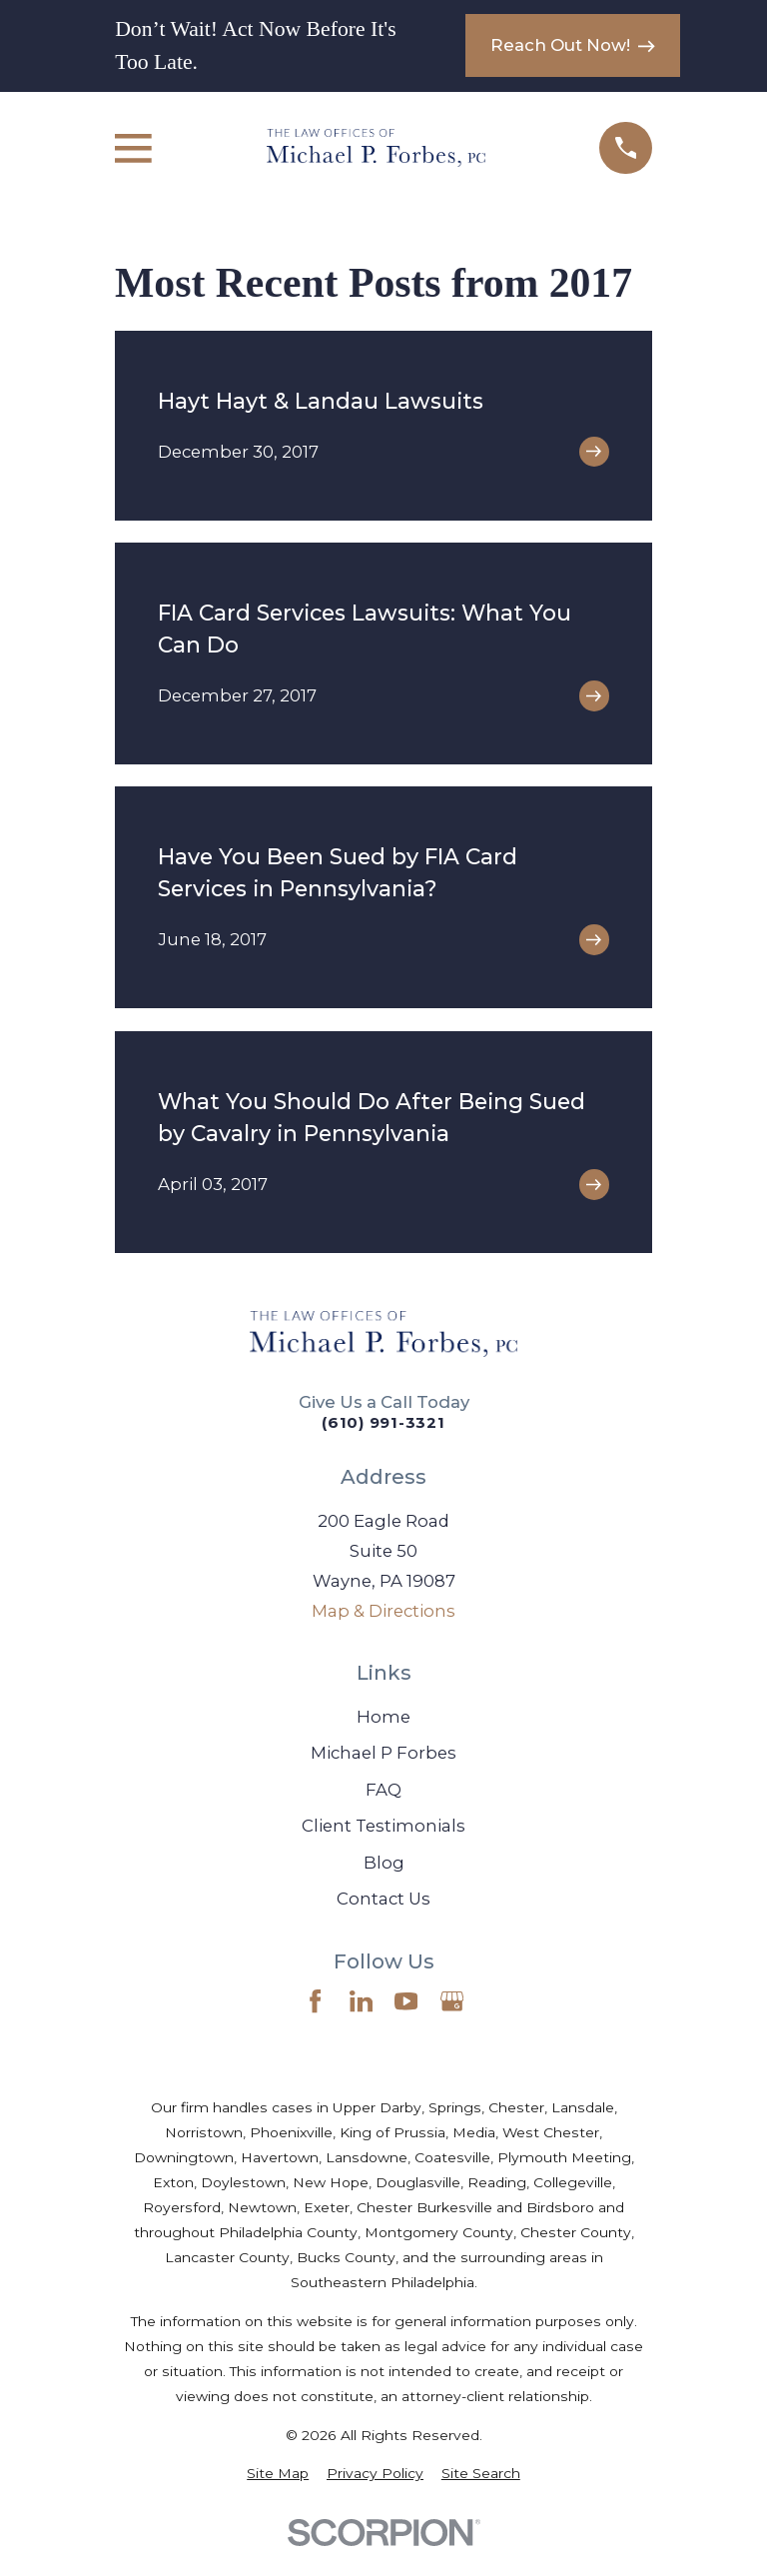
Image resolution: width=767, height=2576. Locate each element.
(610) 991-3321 (383, 1422)
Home (383, 1717)
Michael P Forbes (383, 1753)
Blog (384, 1863)
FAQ (383, 1790)
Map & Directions (383, 1611)
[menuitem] (278, 2473)
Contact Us (383, 1899)
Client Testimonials (383, 1826)
